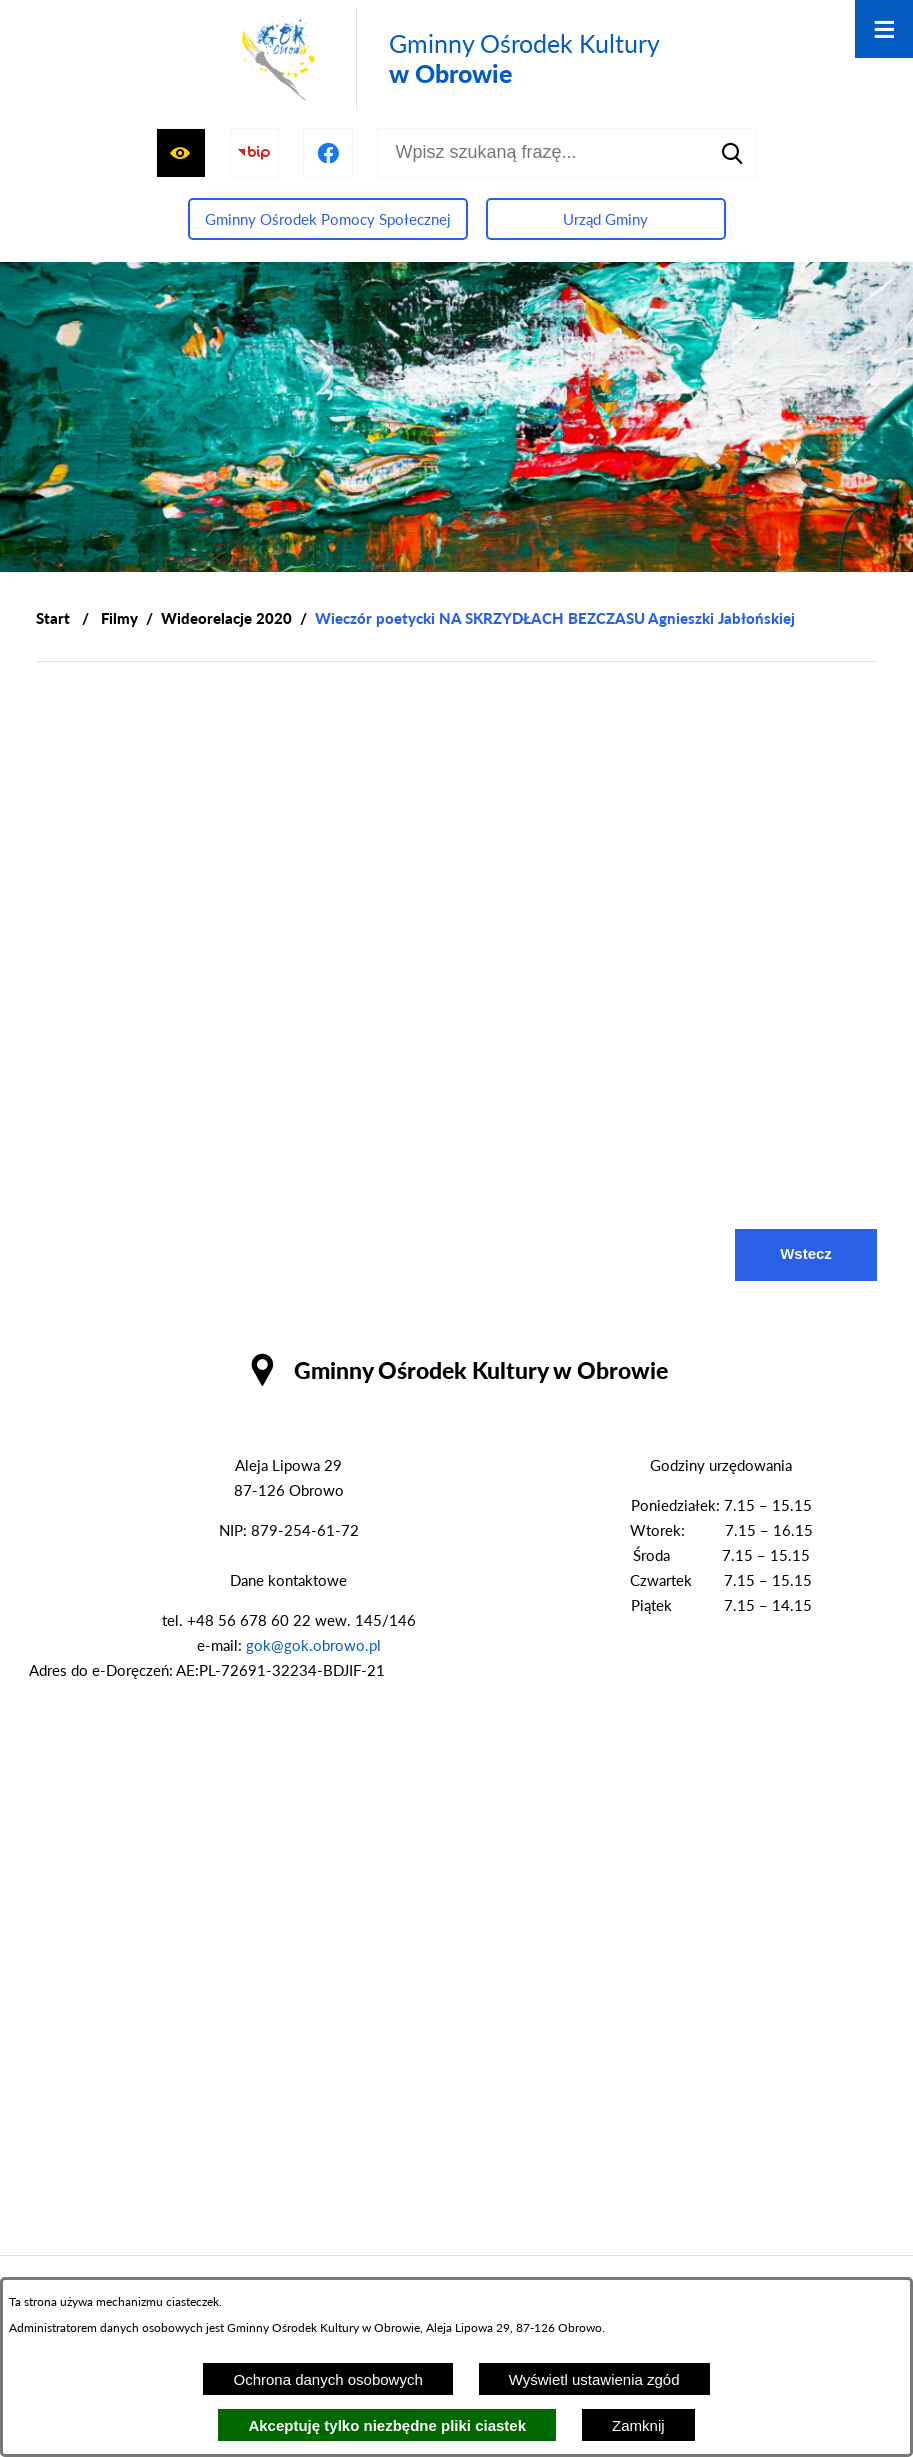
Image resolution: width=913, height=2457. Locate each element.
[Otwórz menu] (884, 29)
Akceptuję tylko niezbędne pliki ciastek (387, 2425)
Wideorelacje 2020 (226, 618)
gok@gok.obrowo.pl (313, 1645)
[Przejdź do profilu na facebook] (328, 153)
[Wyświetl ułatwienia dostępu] (181, 153)
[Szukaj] (732, 153)
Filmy (119, 618)
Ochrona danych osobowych (327, 2379)
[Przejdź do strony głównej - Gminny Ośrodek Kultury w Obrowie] (447, 58)
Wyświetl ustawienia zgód (594, 2379)
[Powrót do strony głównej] (53, 618)
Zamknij (638, 2425)
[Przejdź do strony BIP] (255, 153)
